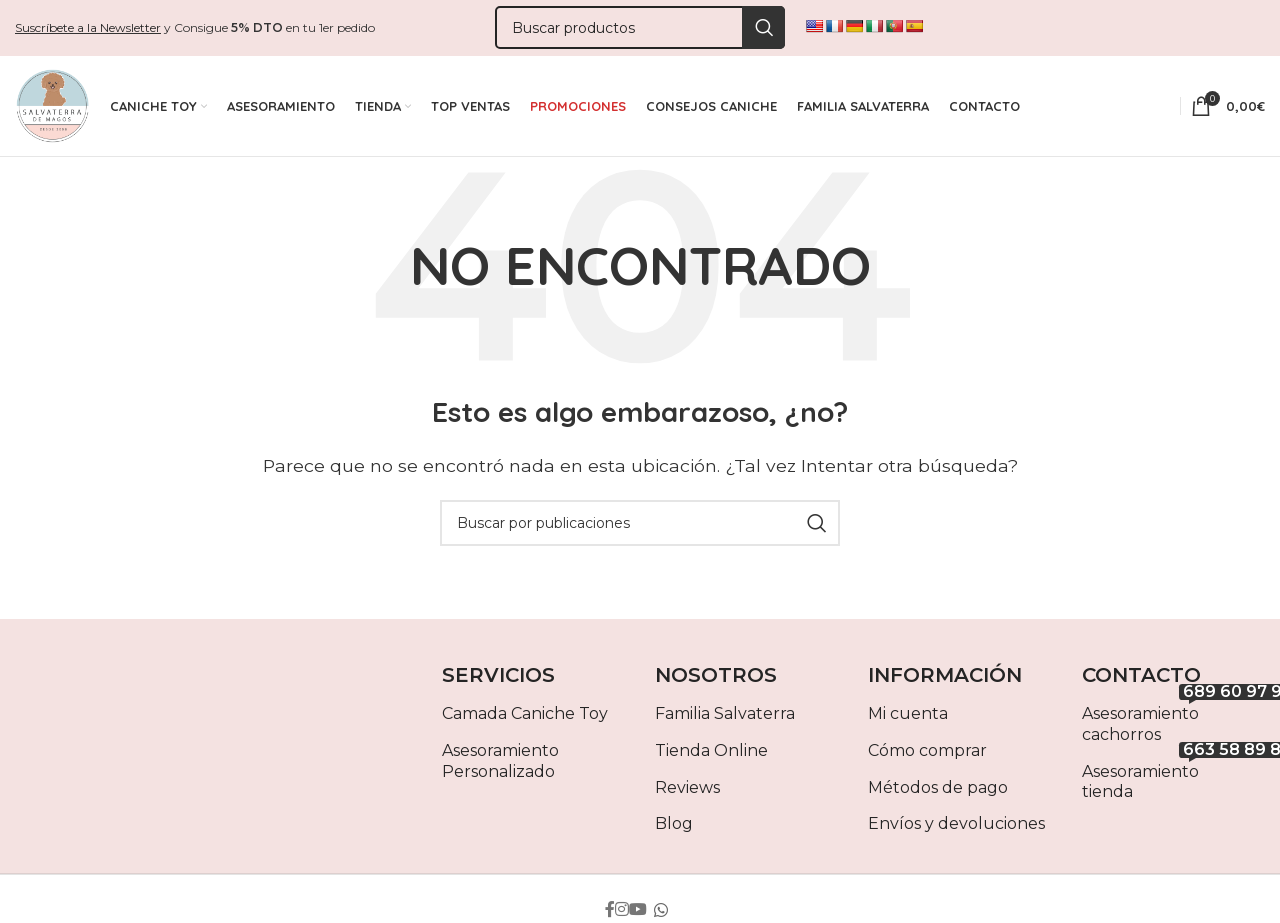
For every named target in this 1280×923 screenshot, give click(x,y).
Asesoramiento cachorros (1173, 725)
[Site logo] (52, 107)
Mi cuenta (908, 718)
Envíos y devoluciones (956, 828)
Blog (674, 828)
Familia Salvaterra (725, 718)
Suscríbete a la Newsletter (88, 27)
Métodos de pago (938, 791)
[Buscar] (640, 28)
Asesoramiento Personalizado (500, 765)
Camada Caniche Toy (525, 718)
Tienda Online (711, 754)
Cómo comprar (927, 754)
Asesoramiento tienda (1173, 782)
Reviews (687, 791)
